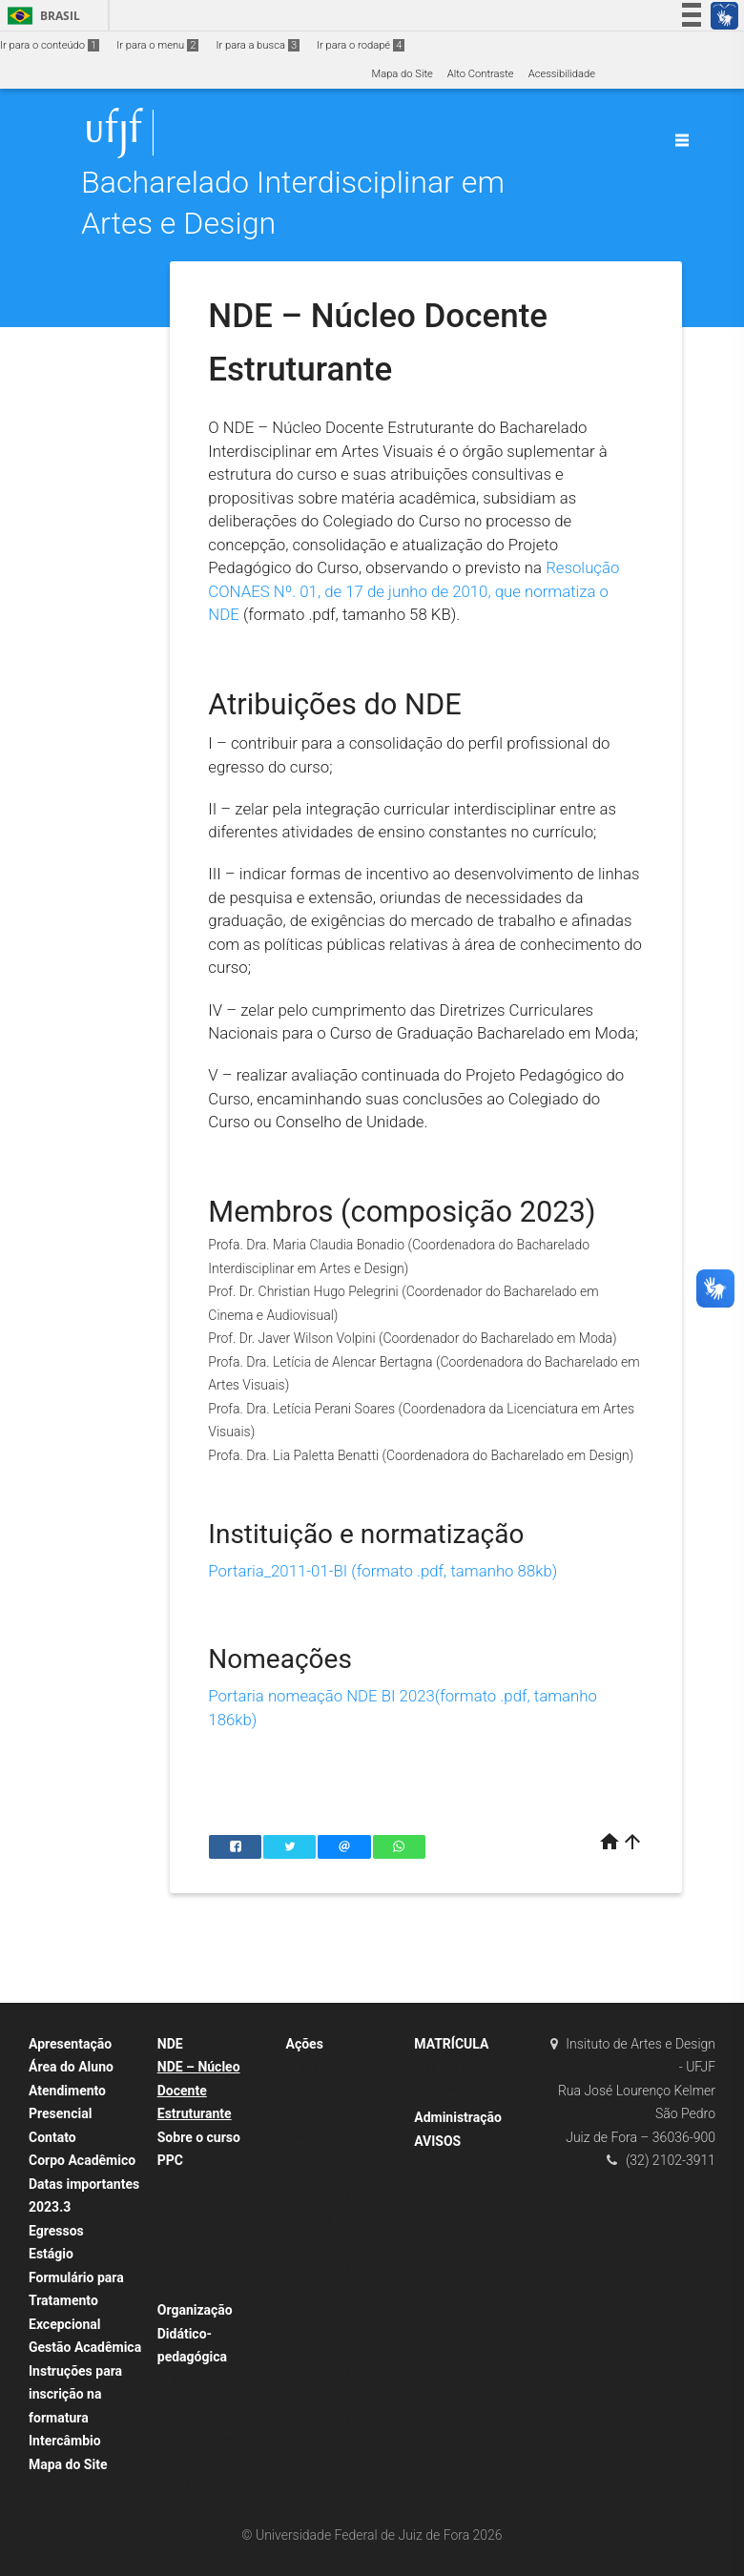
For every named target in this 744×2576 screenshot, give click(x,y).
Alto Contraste (480, 74)
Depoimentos (327, 2169)
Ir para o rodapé (360, 45)
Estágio (51, 2253)
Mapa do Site (401, 74)
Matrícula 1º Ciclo (466, 2068)
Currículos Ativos (207, 2261)
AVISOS (437, 2141)
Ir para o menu (157, 45)
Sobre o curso (198, 2137)
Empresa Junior (333, 2144)
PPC (170, 2160)
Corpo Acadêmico (82, 2160)
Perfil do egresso (207, 2286)
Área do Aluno (71, 2066)
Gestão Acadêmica (85, 2347)
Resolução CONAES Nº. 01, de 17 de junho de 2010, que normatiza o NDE (413, 591)
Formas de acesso (211, 2210)
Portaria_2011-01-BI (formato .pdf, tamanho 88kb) (382, 1570)
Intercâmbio (65, 2440)
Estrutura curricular (212, 2382)
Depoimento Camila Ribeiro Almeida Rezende (342, 2220)
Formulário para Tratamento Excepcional (76, 2301)
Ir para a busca (258, 45)
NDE (170, 2043)
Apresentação (70, 2043)
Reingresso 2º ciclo (469, 2094)
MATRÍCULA (451, 2043)
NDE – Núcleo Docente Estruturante (198, 2090)
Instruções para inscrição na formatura (75, 2394)
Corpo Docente (202, 2236)
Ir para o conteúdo (49, 45)
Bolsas (312, 2068)
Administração (458, 2117)
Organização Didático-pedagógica (195, 2333)
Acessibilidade (561, 74)
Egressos (56, 2230)
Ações (304, 2043)
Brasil (40, 16)
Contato (52, 2137)
